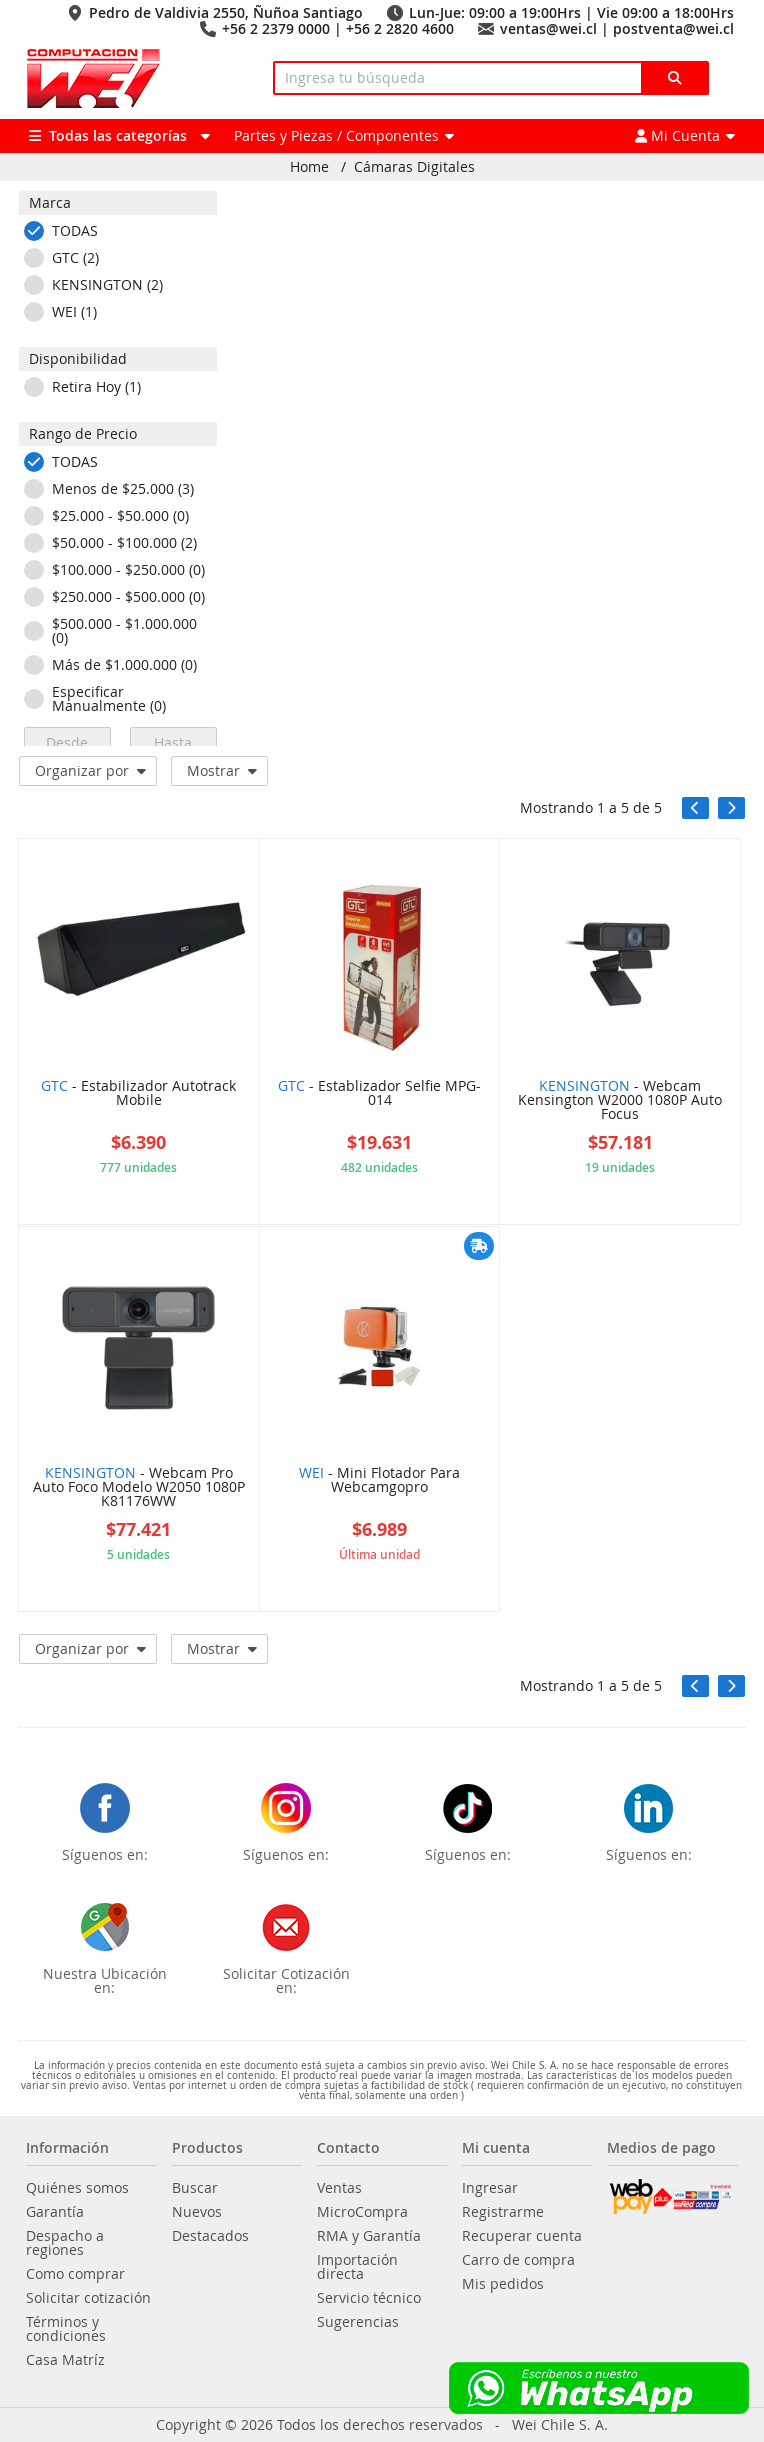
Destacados (210, 2236)
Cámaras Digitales (414, 167)
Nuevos (197, 2212)
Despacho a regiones (65, 2243)
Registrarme (503, 2212)
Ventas (339, 2188)
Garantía (55, 2212)
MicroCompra (362, 2212)
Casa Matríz (65, 2360)
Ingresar (490, 2188)
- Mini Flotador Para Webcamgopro (379, 1481)
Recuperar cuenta (522, 2236)
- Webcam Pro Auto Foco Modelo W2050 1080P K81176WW (139, 1488)
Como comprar (75, 2274)
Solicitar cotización (88, 2298)
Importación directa (357, 2267)
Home (309, 167)
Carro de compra (518, 2260)
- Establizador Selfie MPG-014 (379, 1094)
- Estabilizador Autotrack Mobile (138, 1094)
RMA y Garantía (369, 2236)
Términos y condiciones (66, 2329)
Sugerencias (358, 2322)
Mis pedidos (503, 2284)
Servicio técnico (369, 2298)
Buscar (195, 2188)
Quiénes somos (77, 2188)
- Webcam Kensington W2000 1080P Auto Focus (620, 1101)
